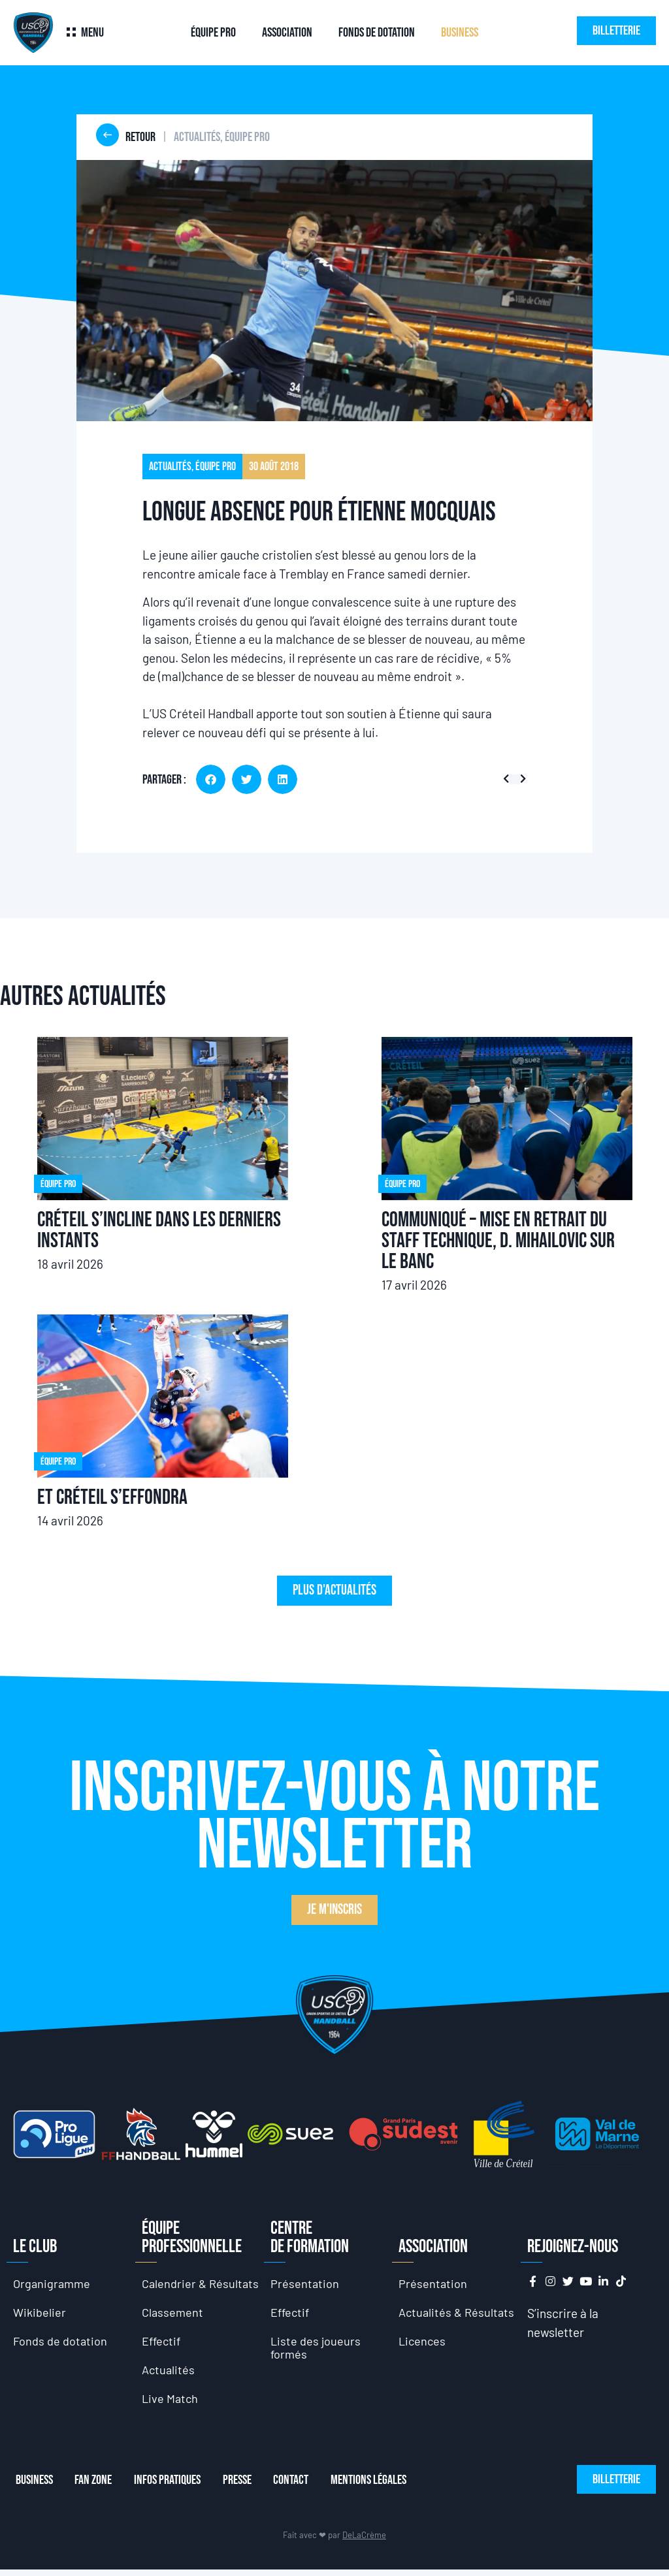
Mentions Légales (387, 2486)
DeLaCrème (364, 2541)
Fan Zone (95, 2486)
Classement (173, 2313)
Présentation (305, 2283)
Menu (92, 32)
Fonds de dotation (376, 32)
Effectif (163, 2343)
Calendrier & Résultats (202, 2283)
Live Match (171, 2403)
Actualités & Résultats (458, 2313)
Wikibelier (40, 2313)
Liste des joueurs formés (316, 2350)
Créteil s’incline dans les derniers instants (159, 1230)
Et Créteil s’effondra (112, 1497)
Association (287, 32)
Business (459, 32)
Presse (247, 2486)
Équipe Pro (213, 32)
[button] (210, 779)
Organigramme (53, 2283)
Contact (305, 2486)
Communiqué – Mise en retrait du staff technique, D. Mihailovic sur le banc (498, 1241)
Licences (423, 2343)
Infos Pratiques (173, 2486)
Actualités (169, 2373)
